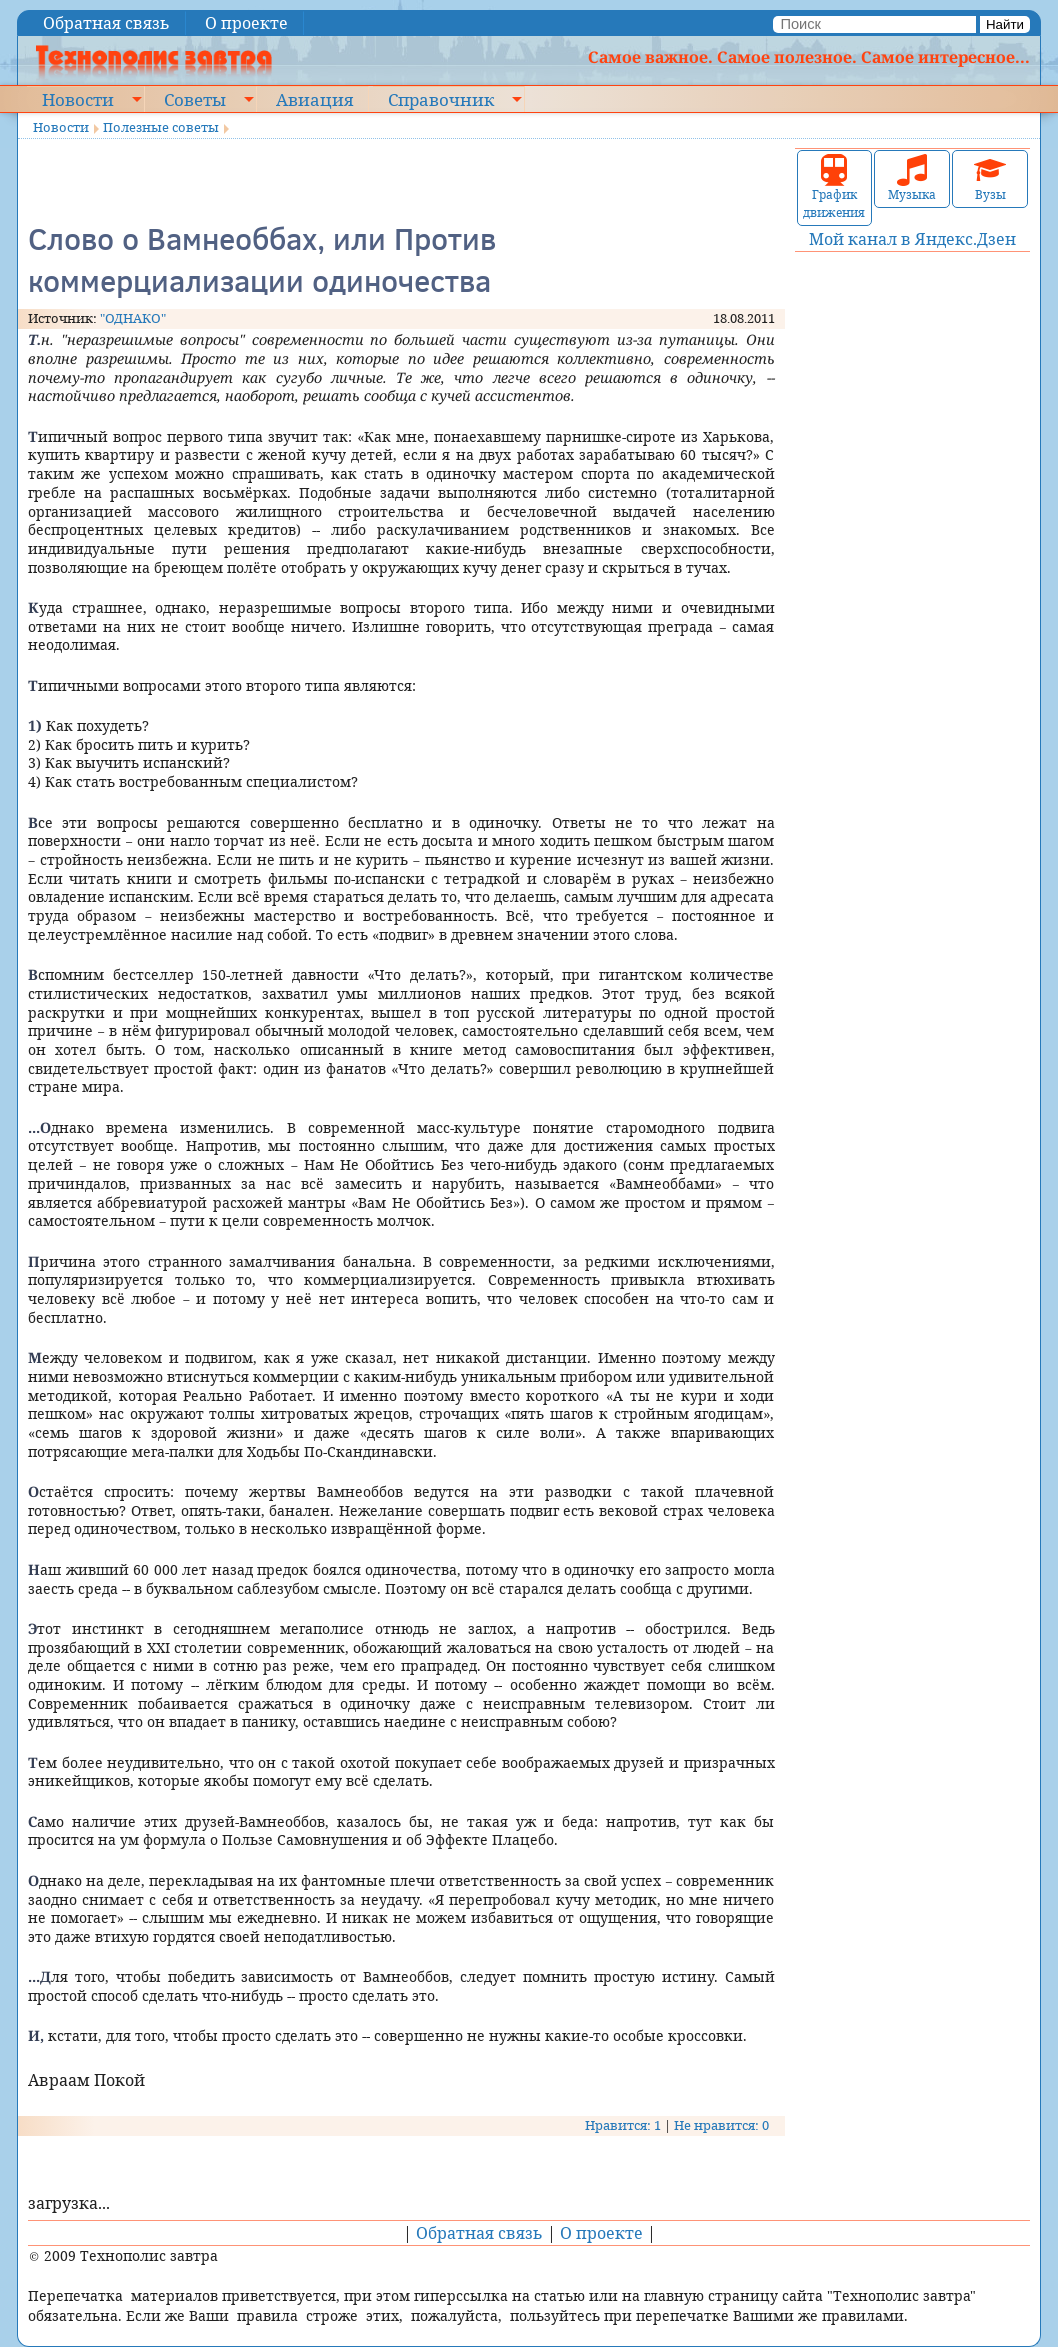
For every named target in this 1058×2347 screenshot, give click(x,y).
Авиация (314, 99)
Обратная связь (106, 23)
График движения (834, 187)
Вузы (990, 178)
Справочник (441, 99)
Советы (195, 99)
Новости (78, 99)
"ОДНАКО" (133, 318)
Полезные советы (161, 127)
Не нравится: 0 (721, 2125)
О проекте (246, 23)
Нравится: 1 (623, 2125)
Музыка (912, 178)
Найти (1005, 24)
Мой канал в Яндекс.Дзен (912, 239)
